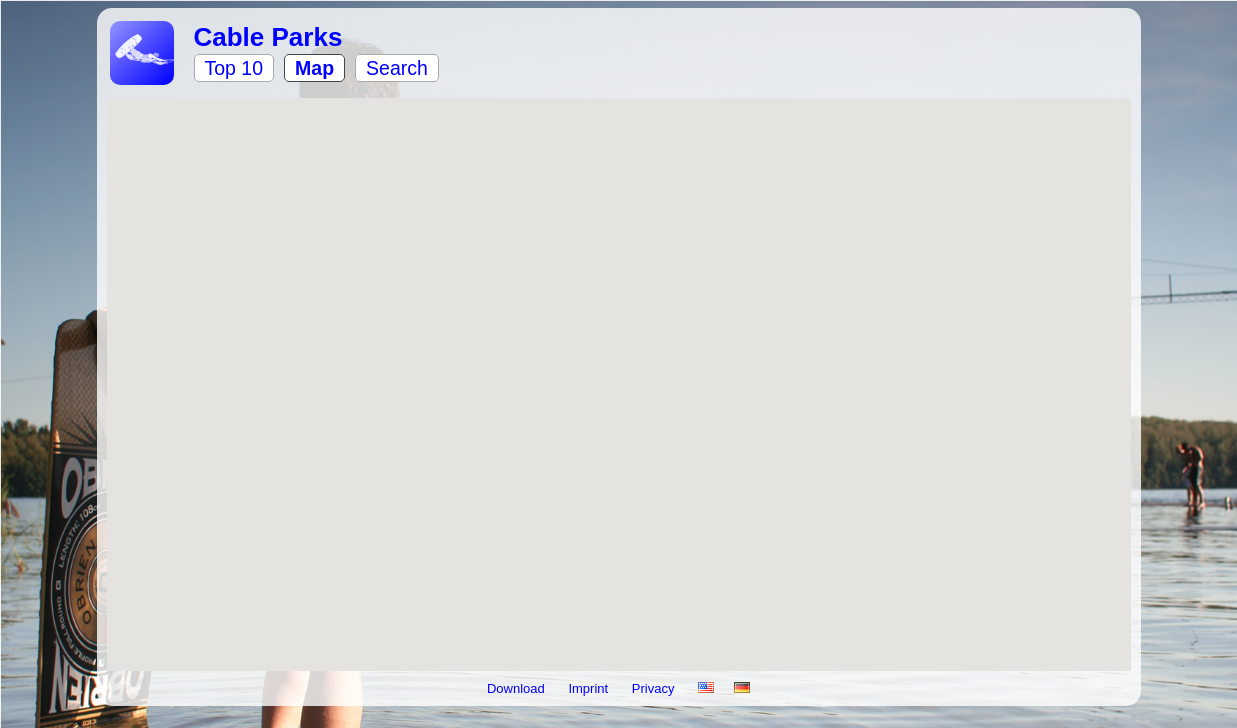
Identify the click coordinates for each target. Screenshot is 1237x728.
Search (397, 68)
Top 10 (234, 68)
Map (314, 68)
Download (517, 688)
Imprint (589, 688)
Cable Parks (268, 37)
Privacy (655, 688)
